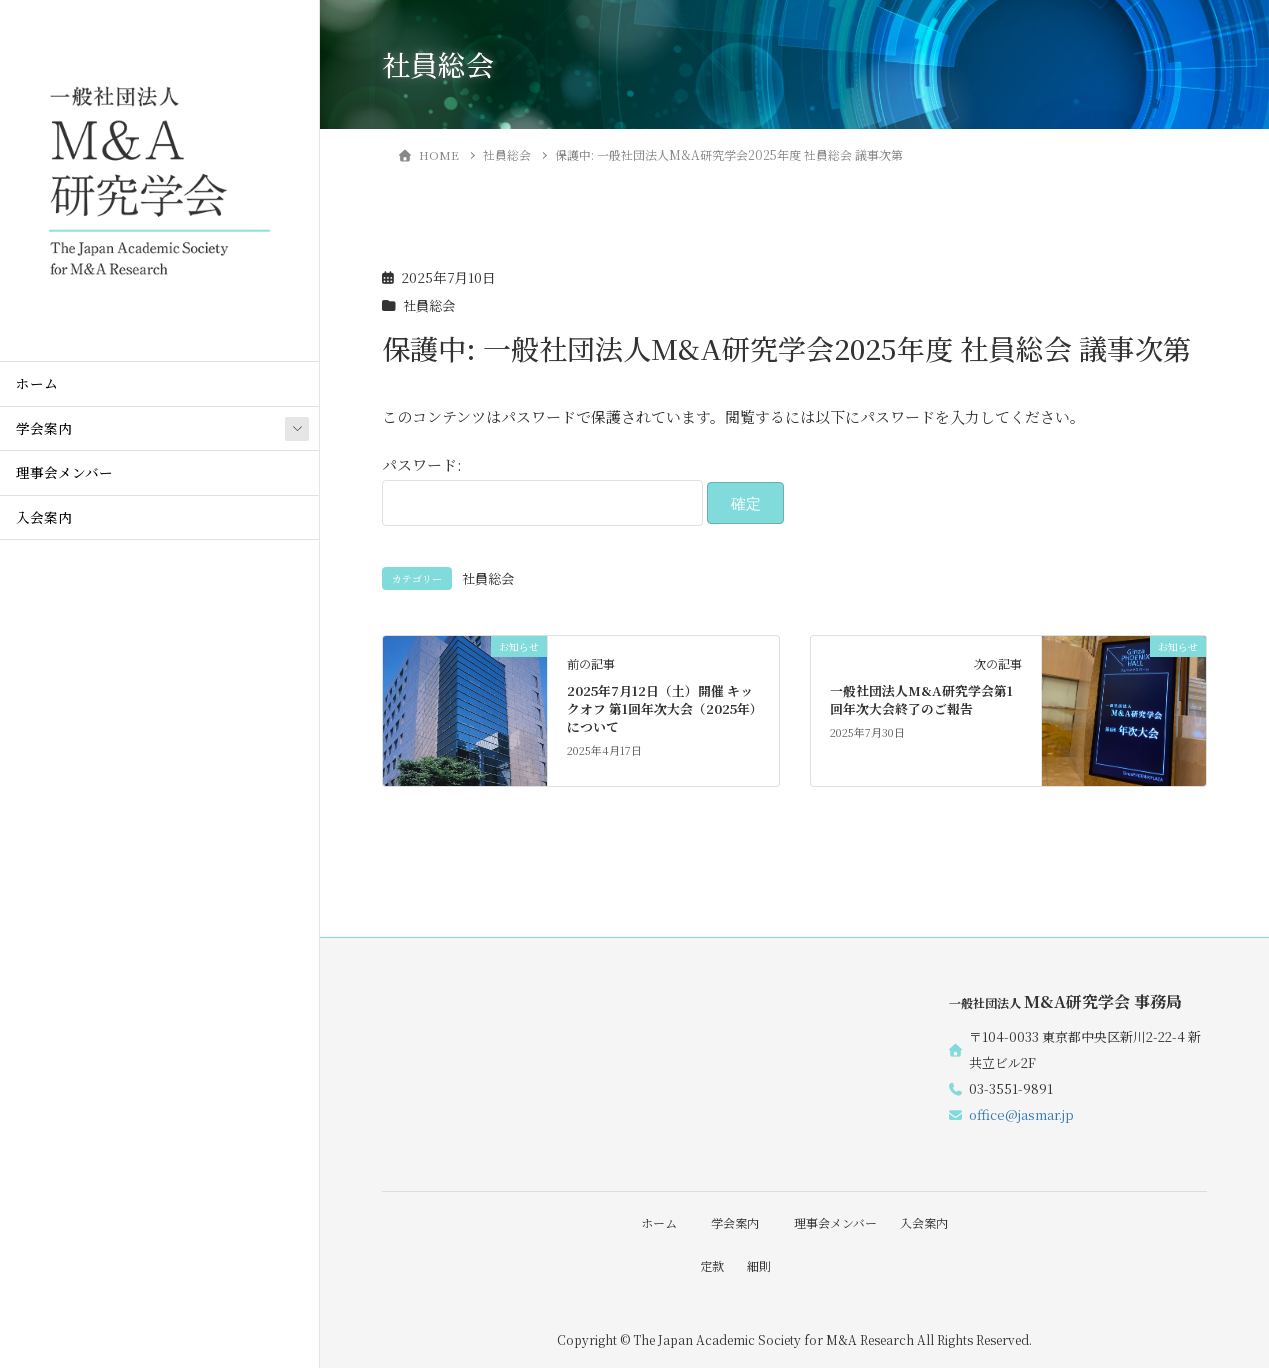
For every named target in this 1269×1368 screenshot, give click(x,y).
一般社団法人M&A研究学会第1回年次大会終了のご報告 (921, 699)
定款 (709, 1264)
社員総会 (431, 305)
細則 (759, 1264)
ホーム (37, 383)
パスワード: (542, 490)
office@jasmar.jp (1021, 1114)
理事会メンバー (64, 472)
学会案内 (44, 428)
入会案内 (44, 517)
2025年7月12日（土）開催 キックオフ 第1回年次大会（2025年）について (662, 708)
